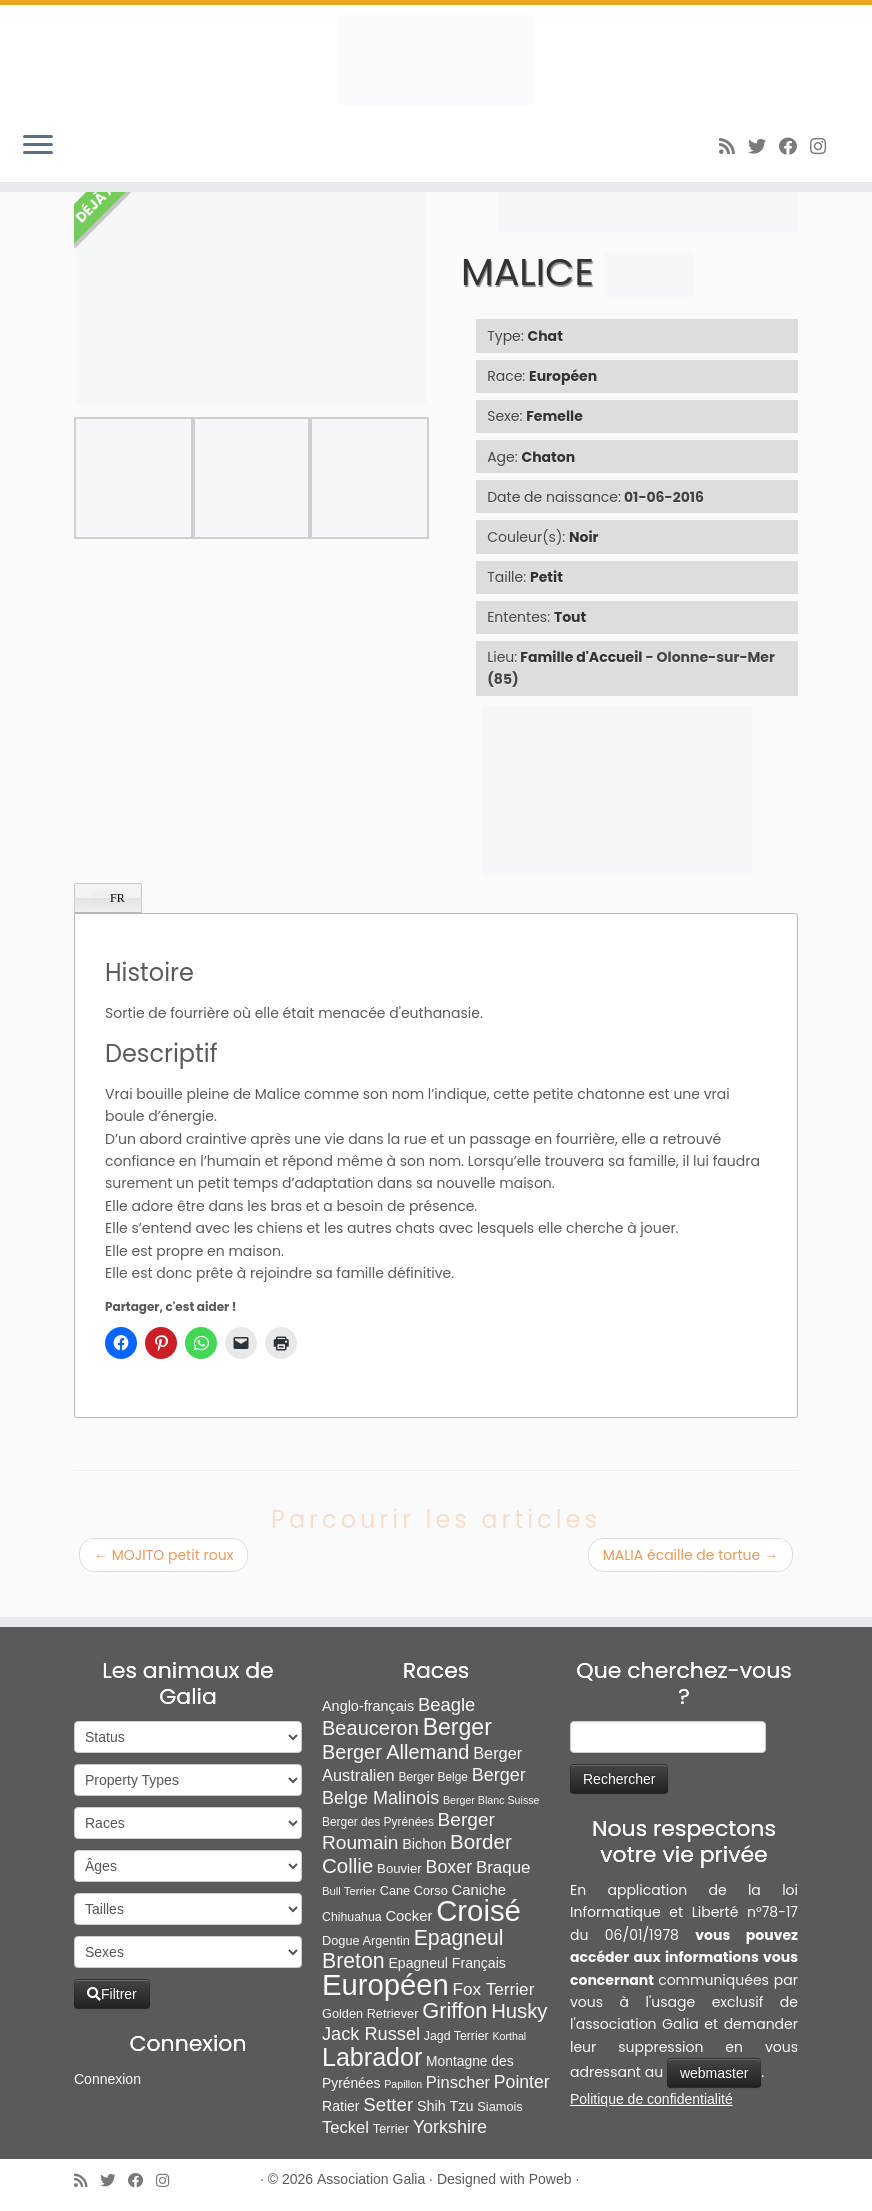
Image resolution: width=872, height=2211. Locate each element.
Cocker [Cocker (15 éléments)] (408, 1916)
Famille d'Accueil (581, 657)
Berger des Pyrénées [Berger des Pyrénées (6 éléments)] (378, 1822)
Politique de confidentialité (651, 2099)
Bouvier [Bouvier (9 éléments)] (399, 1868)
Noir (584, 537)
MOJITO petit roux (163, 1555)
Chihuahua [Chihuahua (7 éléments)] (352, 1917)
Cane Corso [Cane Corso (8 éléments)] (414, 1890)
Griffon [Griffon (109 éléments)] (454, 2010)
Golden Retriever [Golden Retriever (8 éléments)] (370, 2013)
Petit (546, 577)
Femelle (554, 416)
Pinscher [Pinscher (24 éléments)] (458, 2082)
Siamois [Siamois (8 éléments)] (499, 2106)
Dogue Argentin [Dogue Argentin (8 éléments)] (366, 1940)
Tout (570, 617)
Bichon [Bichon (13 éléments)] (424, 1844)
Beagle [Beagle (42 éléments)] (446, 1704)
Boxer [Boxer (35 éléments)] (448, 1867)
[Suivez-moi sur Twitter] (763, 146)
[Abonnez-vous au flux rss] (733, 146)
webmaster (714, 2073)
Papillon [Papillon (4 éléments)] (403, 2084)
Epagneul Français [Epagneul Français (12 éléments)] (446, 1963)
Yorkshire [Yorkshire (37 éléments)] (450, 2127)
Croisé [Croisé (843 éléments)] (478, 1910)
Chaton (549, 457)
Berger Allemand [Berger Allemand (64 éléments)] (395, 1752)
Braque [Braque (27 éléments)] (503, 1867)
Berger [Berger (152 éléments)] (457, 1727)
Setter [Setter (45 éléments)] (388, 2104)
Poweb (550, 2179)
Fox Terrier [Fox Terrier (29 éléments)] (494, 1989)
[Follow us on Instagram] (824, 146)
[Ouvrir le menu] (38, 146)
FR (108, 899)
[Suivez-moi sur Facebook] (794, 146)
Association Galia (371, 2179)
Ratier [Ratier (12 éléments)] (341, 2106)
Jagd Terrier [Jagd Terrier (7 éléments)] (456, 2036)
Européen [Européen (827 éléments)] (385, 1985)
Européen (563, 376)
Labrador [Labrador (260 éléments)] (372, 2057)
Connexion (107, 2079)
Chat (545, 336)
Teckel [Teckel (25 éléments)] (345, 2127)
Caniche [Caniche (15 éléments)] (478, 1890)
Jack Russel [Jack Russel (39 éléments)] (371, 2034)
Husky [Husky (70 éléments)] (519, 2011)
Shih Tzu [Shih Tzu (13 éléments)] (445, 2106)
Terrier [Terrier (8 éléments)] (391, 2128)
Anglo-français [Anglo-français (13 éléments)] (368, 1706)
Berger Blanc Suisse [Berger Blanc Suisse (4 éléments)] (491, 1800)
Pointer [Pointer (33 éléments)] (522, 2082)
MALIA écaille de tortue (690, 1555)
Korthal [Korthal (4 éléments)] (509, 2036)
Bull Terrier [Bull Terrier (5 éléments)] (349, 1891)
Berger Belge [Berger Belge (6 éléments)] (433, 1777)
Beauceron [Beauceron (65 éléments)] (370, 1728)
